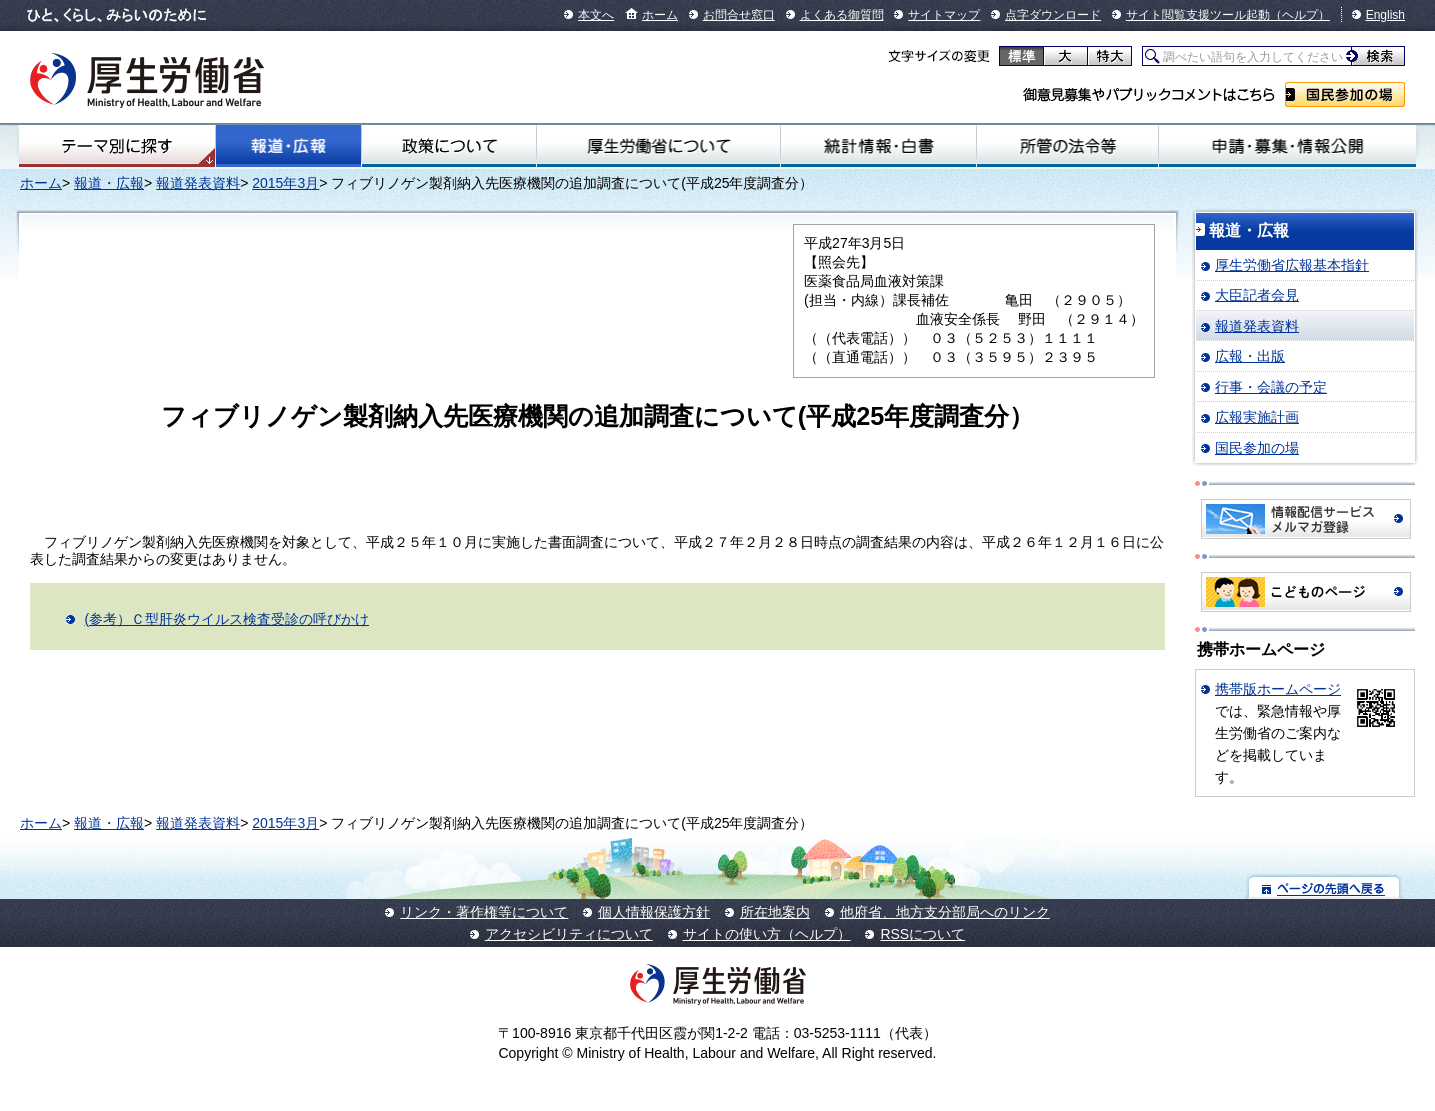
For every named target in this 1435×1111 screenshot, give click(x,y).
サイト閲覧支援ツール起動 (1198, 15)
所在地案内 (775, 912)
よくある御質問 (842, 15)
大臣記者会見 (1257, 295)
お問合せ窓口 (739, 15)
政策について (449, 146)
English (1385, 15)
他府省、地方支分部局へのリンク (945, 912)
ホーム (660, 15)
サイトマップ (944, 15)
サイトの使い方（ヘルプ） (767, 934)
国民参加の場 (1345, 94)
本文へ (596, 15)
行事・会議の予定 (1271, 387)
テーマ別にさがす (117, 146)
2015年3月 (285, 183)
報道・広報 (289, 146)
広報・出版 (1250, 356)
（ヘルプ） (1300, 15)
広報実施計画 (1257, 417)
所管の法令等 (1067, 146)
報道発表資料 (198, 183)
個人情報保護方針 (654, 912)
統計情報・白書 (878, 146)
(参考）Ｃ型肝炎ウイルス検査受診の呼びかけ (226, 619)
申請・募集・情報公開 (1287, 146)
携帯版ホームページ (1278, 689)
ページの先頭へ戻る (1324, 887)
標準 (1021, 56)
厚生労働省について (658, 146)
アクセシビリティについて (569, 934)
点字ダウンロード (1053, 15)
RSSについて (922, 934)
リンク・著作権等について (484, 912)
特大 (1109, 56)
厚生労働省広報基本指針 (1292, 265)
